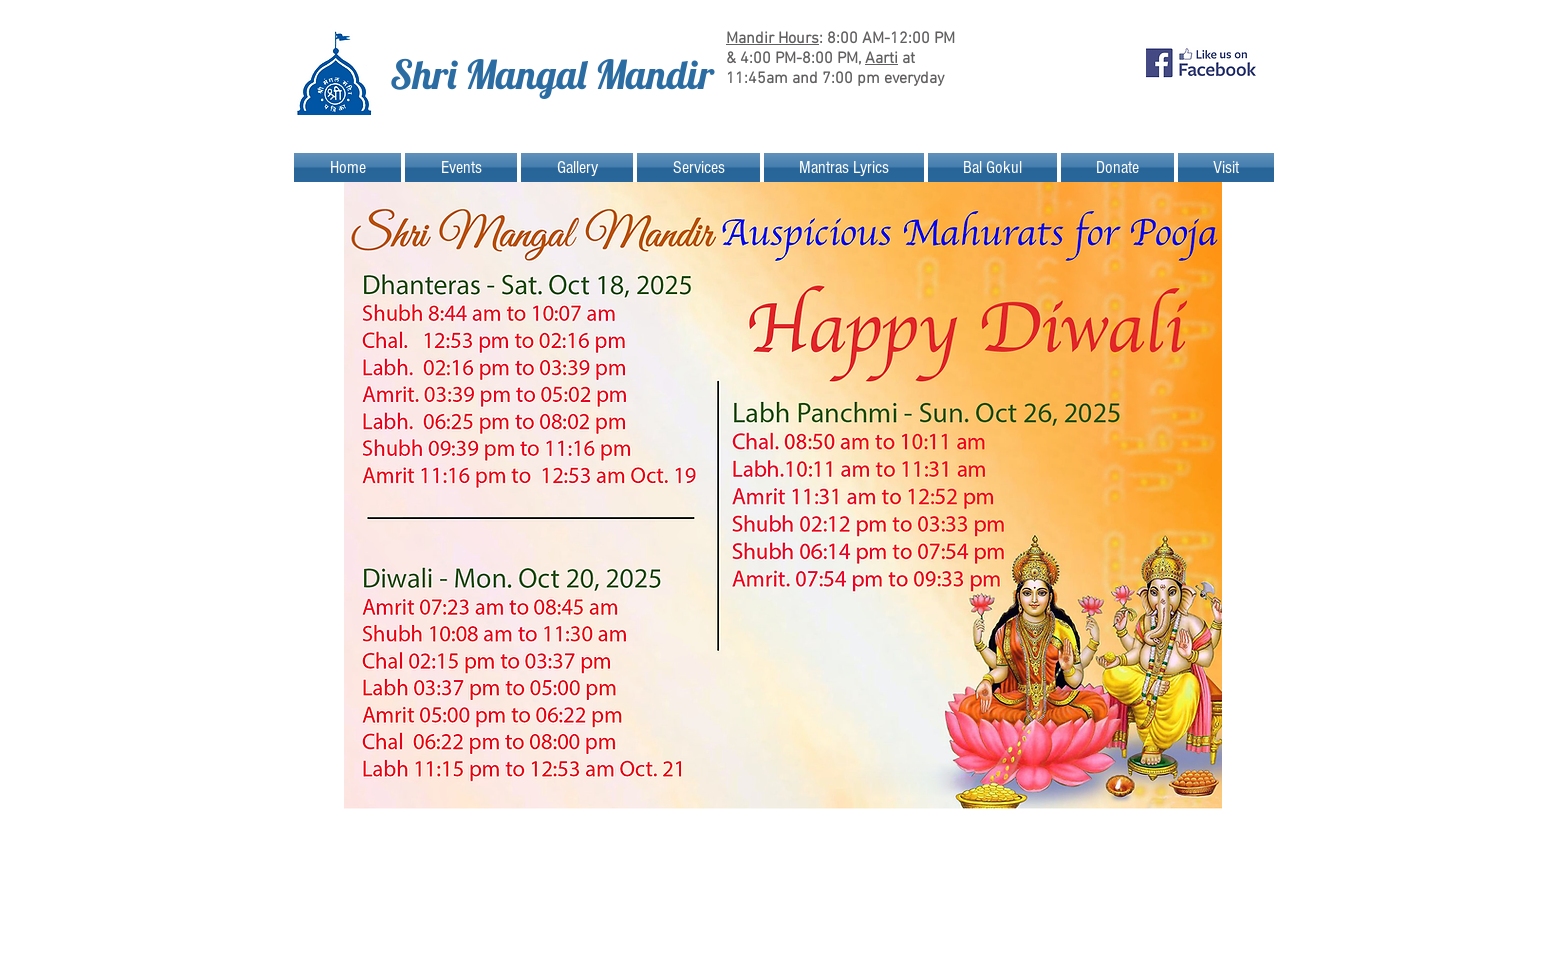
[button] (461, 167)
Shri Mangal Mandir (552, 74)
